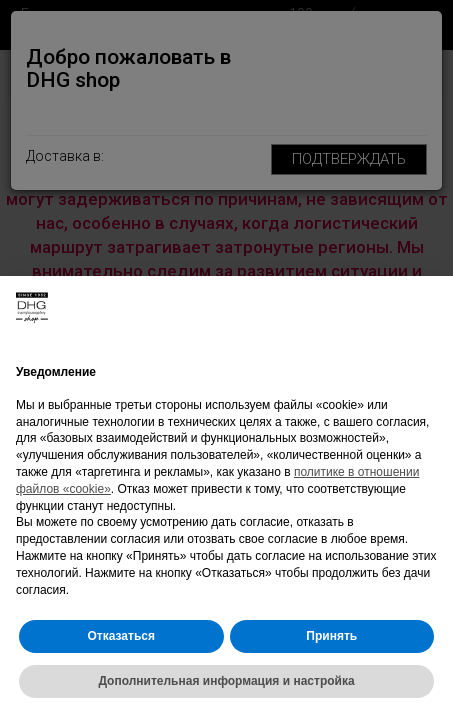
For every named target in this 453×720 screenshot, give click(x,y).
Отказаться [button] (121, 636)
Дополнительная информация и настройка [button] (226, 681)
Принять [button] (331, 636)
